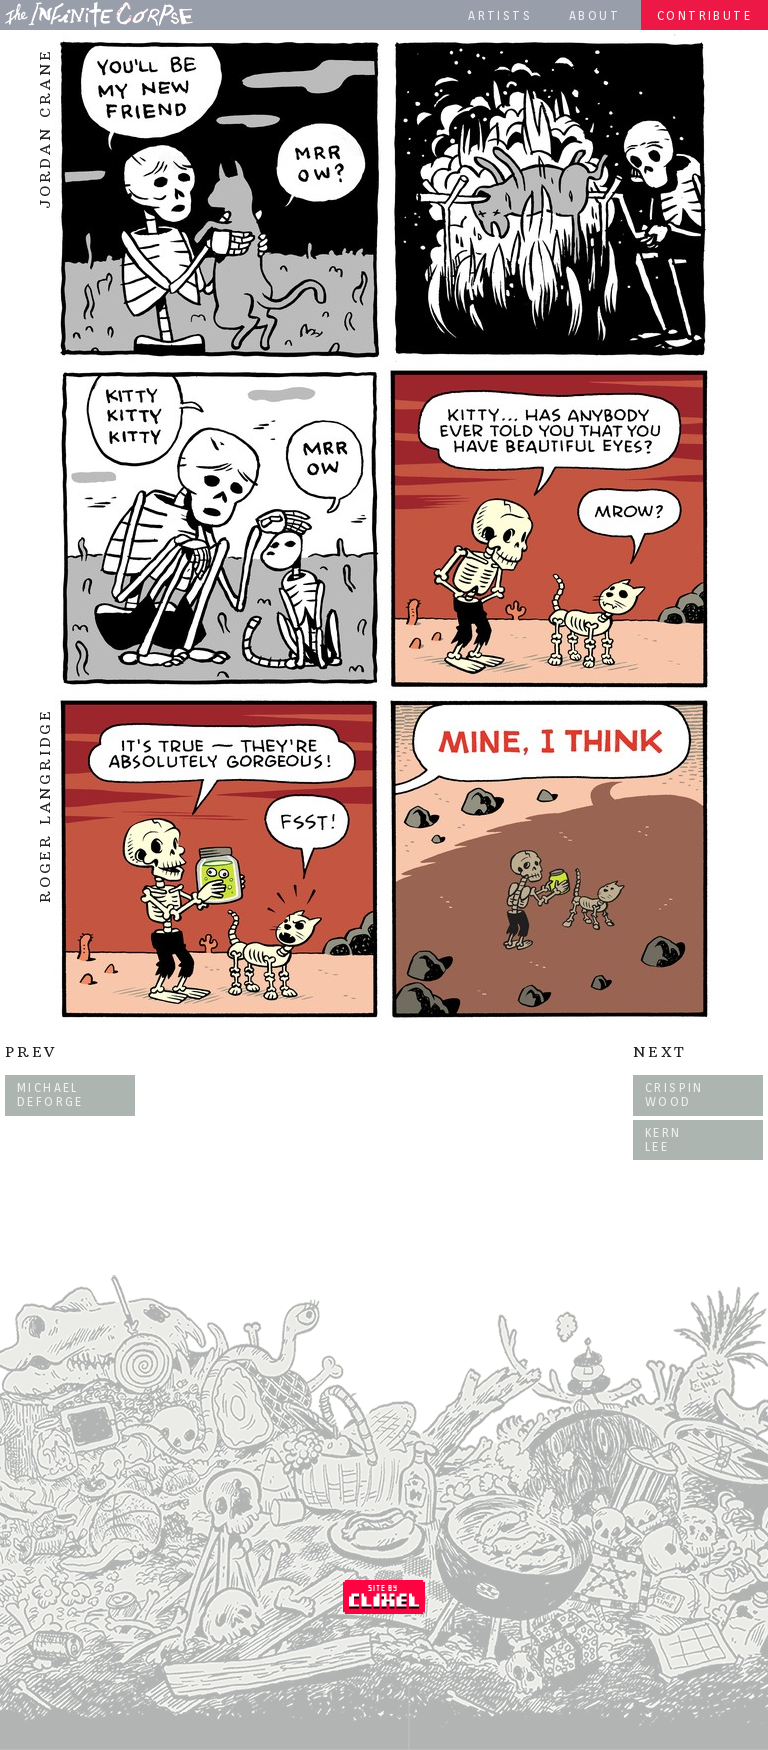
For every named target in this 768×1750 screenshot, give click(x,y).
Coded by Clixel (384, 1597)
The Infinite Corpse (99, 14)
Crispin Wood (674, 1094)
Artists (500, 15)
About (594, 15)
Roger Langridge (45, 805)
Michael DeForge (50, 1094)
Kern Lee (663, 1139)
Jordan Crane (45, 128)
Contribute (704, 15)
